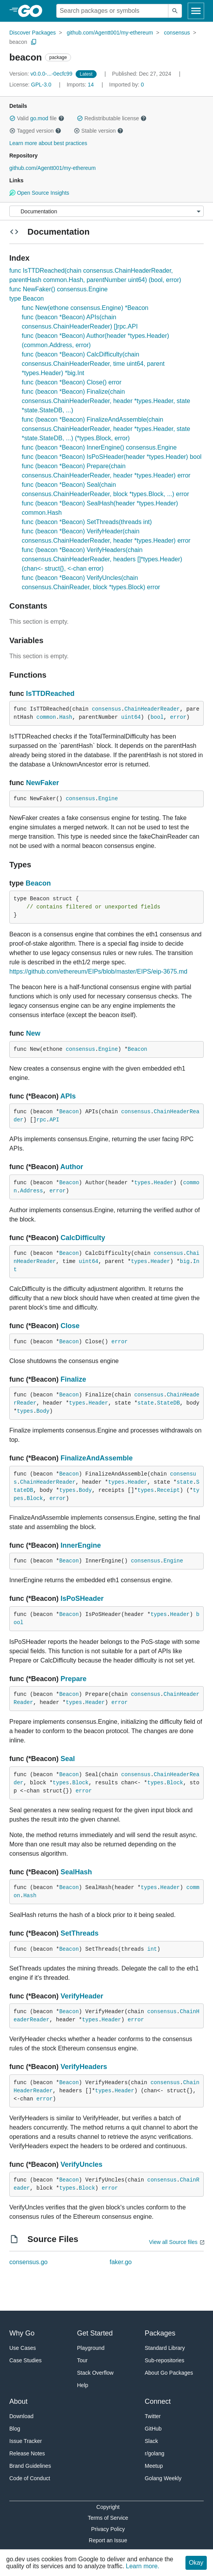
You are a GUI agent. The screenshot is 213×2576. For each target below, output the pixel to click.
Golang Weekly (163, 2478)
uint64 (130, 717)
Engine (108, 799)
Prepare (74, 1679)
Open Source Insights (39, 193)
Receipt (168, 1490)
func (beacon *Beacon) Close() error (71, 382)
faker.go (121, 2262)
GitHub (153, 2428)
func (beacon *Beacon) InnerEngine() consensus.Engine (99, 447)
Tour (82, 2360)
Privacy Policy (108, 2529)
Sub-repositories (164, 2360)
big (185, 1261)
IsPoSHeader (82, 1598)
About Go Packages (169, 2373)
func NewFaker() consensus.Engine (58, 289)
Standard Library (165, 2348)
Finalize (73, 1379)
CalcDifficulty (83, 1238)
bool (157, 717)
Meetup (154, 2466)
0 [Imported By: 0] (126, 84)
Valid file (36, 118)
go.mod (39, 118)
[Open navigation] (196, 11)
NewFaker (42, 783)
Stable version (98, 131)
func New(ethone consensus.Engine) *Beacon (85, 307)
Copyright (107, 2507)
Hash (66, 717)
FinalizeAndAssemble (97, 1458)
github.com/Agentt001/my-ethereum (110, 32)
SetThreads (80, 1933)
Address (31, 1191)
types (142, 1183)
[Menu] (106, 211)
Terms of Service (108, 2518)
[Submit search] (175, 11)
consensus (177, 32)
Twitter (153, 2416)
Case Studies (25, 2360)
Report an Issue (108, 2540)
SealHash (76, 1872)
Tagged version (35, 131)
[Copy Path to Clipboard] (33, 41)
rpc (41, 1120)
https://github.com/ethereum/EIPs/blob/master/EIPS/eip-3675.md (98, 971)
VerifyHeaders (84, 2067)
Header (163, 1183)
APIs (68, 1096)
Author (71, 1167)
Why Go (22, 2333)
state (145, 1403)
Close (70, 1326)
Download (21, 2416)
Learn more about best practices (48, 143)
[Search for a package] (112, 11)
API (54, 1120)
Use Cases (22, 2348)
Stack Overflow (95, 2373)
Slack (151, 2441)
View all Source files (173, 2242)
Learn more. (142, 2566)
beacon (18, 42)
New (33, 1033)
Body (43, 1411)
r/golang (155, 2453)
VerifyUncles (81, 2164)
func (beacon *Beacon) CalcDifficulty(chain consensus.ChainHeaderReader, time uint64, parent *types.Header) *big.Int (93, 363)
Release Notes (27, 2453)
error (178, 717)
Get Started (95, 2333)
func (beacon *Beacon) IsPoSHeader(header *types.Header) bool (111, 456)
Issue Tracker (25, 2441)
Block (35, 1498)
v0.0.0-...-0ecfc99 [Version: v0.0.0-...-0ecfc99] (41, 74)
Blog (14, 2428)
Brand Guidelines (30, 2466)
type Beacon (26, 298)
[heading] (32, 11)
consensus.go (28, 2262)
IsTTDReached (50, 693)
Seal (68, 1759)
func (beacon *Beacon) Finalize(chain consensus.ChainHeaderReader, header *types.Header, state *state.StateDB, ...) (106, 400)
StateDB (168, 1403)
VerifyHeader (82, 1996)
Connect (158, 2401)
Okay (196, 2562)
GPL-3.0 (41, 84)
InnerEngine (81, 1545)
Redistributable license (112, 118)
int (152, 1949)
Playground (91, 2348)
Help (82, 2385)
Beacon (38, 883)
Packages (160, 2333)
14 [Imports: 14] (81, 84)
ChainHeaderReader (152, 709)
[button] (12, 118)
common (46, 717)
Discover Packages (32, 32)
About (18, 2401)
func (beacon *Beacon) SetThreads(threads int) (87, 522)
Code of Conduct (29, 2478)
